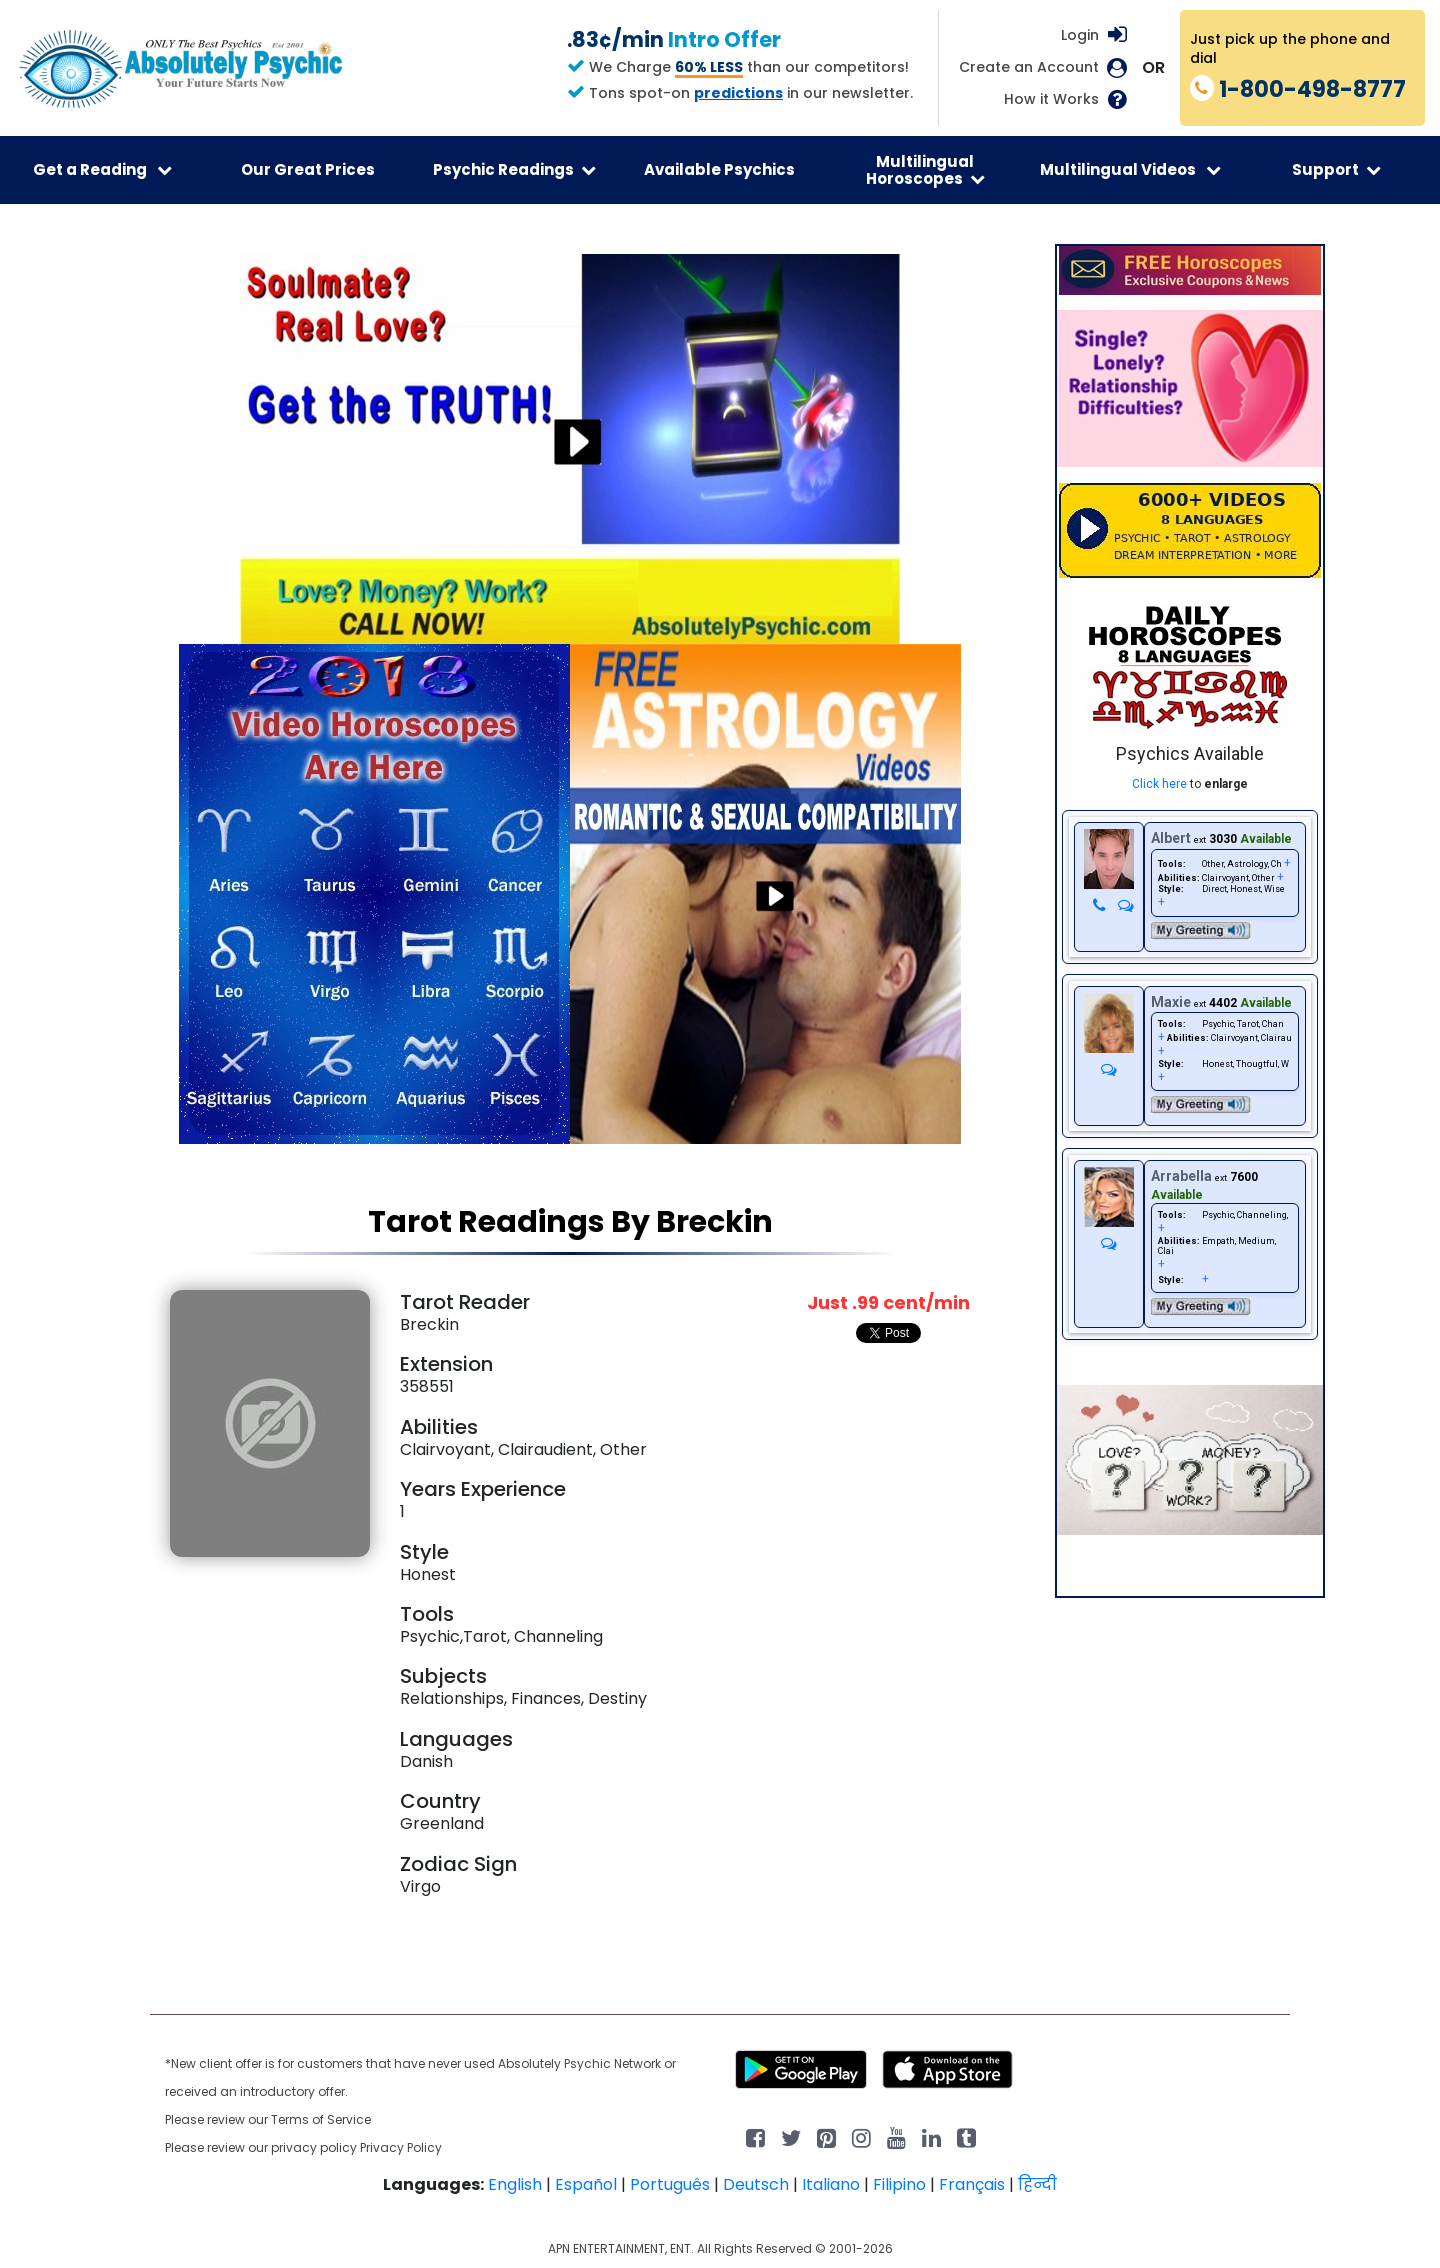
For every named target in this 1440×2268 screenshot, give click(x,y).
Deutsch (756, 2184)
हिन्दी (1037, 2184)
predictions (738, 93)
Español (586, 2184)
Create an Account (1029, 67)
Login (1080, 35)
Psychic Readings (514, 169)
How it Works (1051, 99)
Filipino (899, 2184)
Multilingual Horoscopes (925, 170)
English (515, 2184)
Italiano (831, 2184)
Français (972, 2184)
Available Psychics (719, 169)
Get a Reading (102, 169)
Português (670, 2184)
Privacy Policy (401, 2147)
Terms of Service (321, 2119)
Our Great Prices (308, 169)
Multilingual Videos (1130, 169)
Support (1336, 169)
